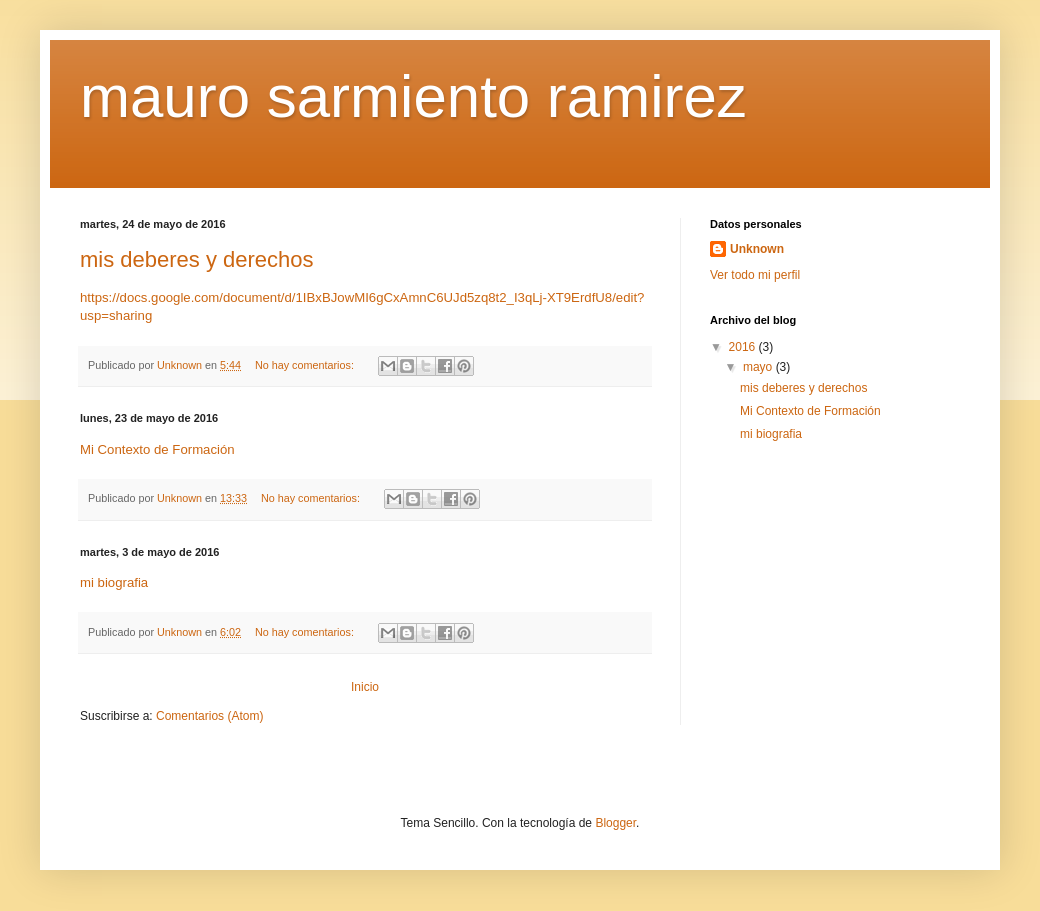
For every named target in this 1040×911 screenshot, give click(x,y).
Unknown (757, 249)
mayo (759, 367)
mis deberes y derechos (197, 259)
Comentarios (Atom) (209, 716)
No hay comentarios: (306, 365)
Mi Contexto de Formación (157, 449)
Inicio (365, 687)
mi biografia (114, 582)
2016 (744, 347)
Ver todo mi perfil (755, 275)
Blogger (615, 823)
